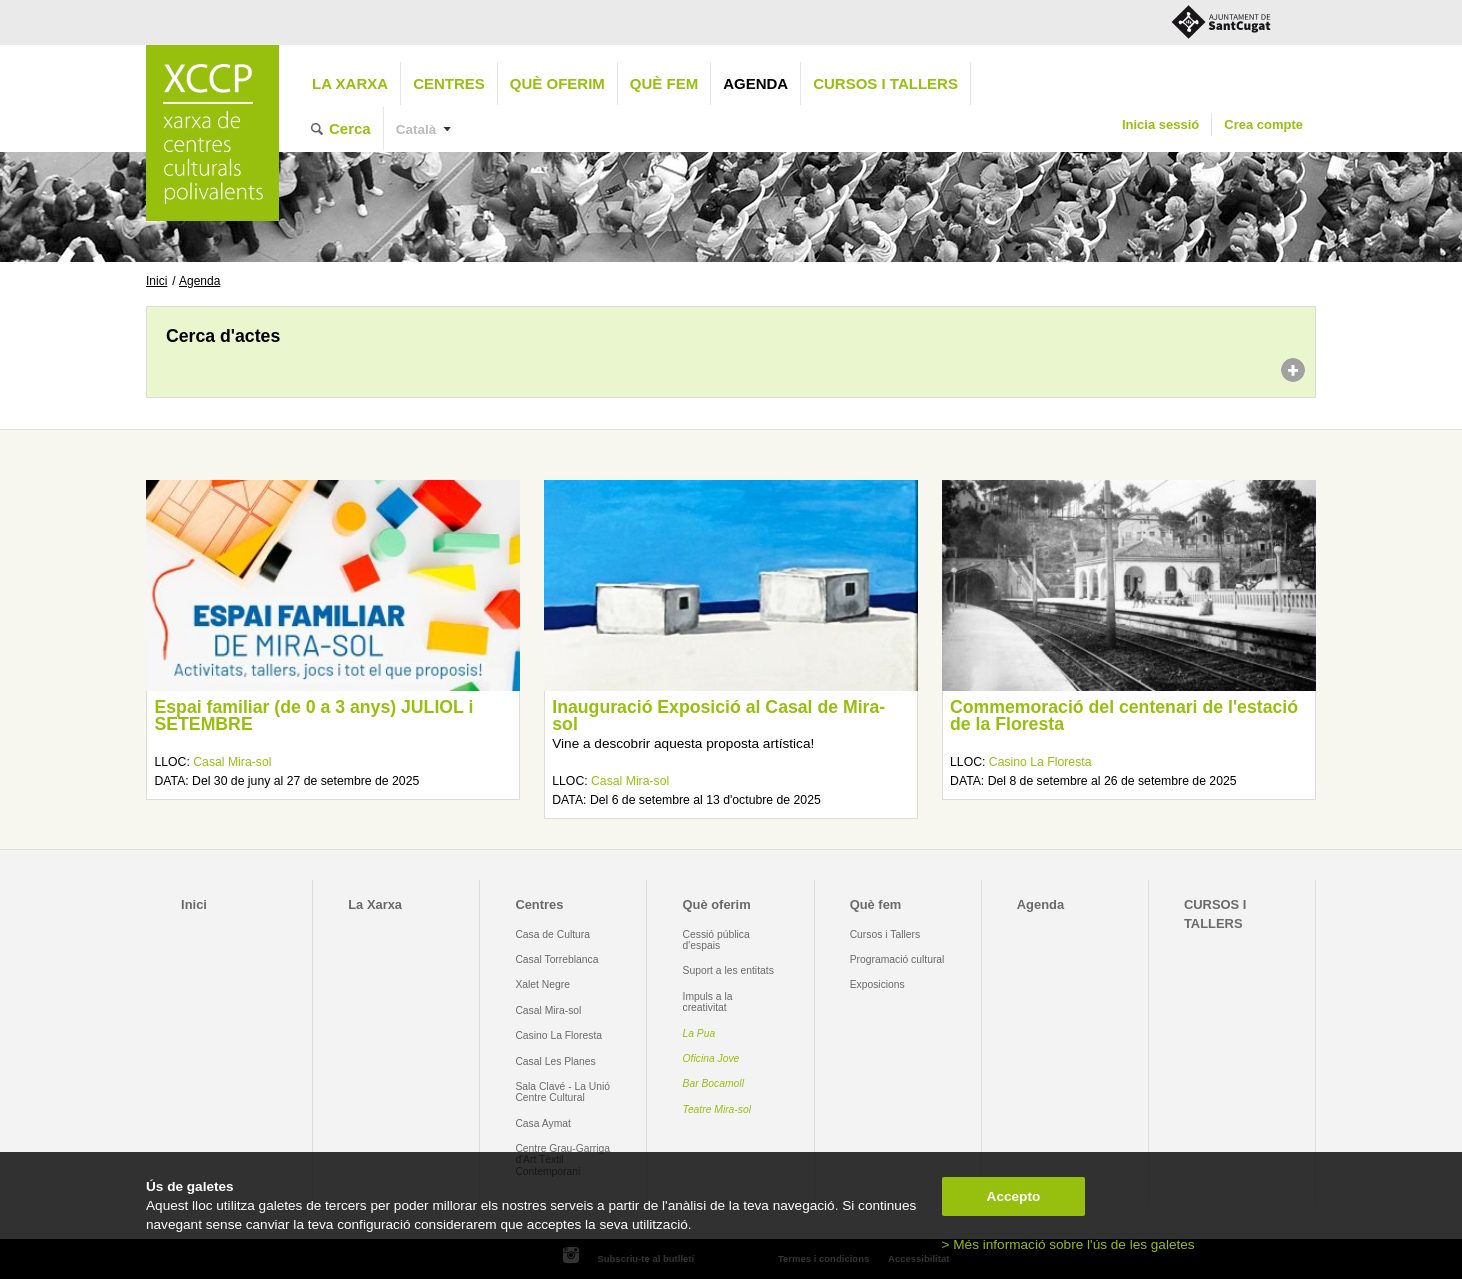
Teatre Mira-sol (717, 1109)
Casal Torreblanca (556, 959)
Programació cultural (897, 959)
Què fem (664, 83)
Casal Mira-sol (232, 762)
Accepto (1014, 1196)
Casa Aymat (543, 1123)
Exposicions (877, 984)
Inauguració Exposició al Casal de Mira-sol (718, 716)
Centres (449, 83)
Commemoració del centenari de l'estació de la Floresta (1124, 716)
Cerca (350, 128)
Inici (156, 281)
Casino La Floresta (1040, 762)
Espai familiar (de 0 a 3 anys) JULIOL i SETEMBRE (313, 716)
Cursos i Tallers (885, 934)
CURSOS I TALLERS (885, 83)
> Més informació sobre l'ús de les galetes (1068, 1244)
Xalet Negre (542, 984)
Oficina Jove (711, 1058)
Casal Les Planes (555, 1061)
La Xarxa (350, 83)
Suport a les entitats (728, 970)
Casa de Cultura (552, 934)
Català (416, 129)
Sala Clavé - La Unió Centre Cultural (562, 1092)
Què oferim (557, 83)
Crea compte (1263, 124)
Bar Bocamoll (713, 1083)
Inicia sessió (1160, 124)
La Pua (699, 1033)
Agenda (755, 83)
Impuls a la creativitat (708, 1002)
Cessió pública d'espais (716, 940)
